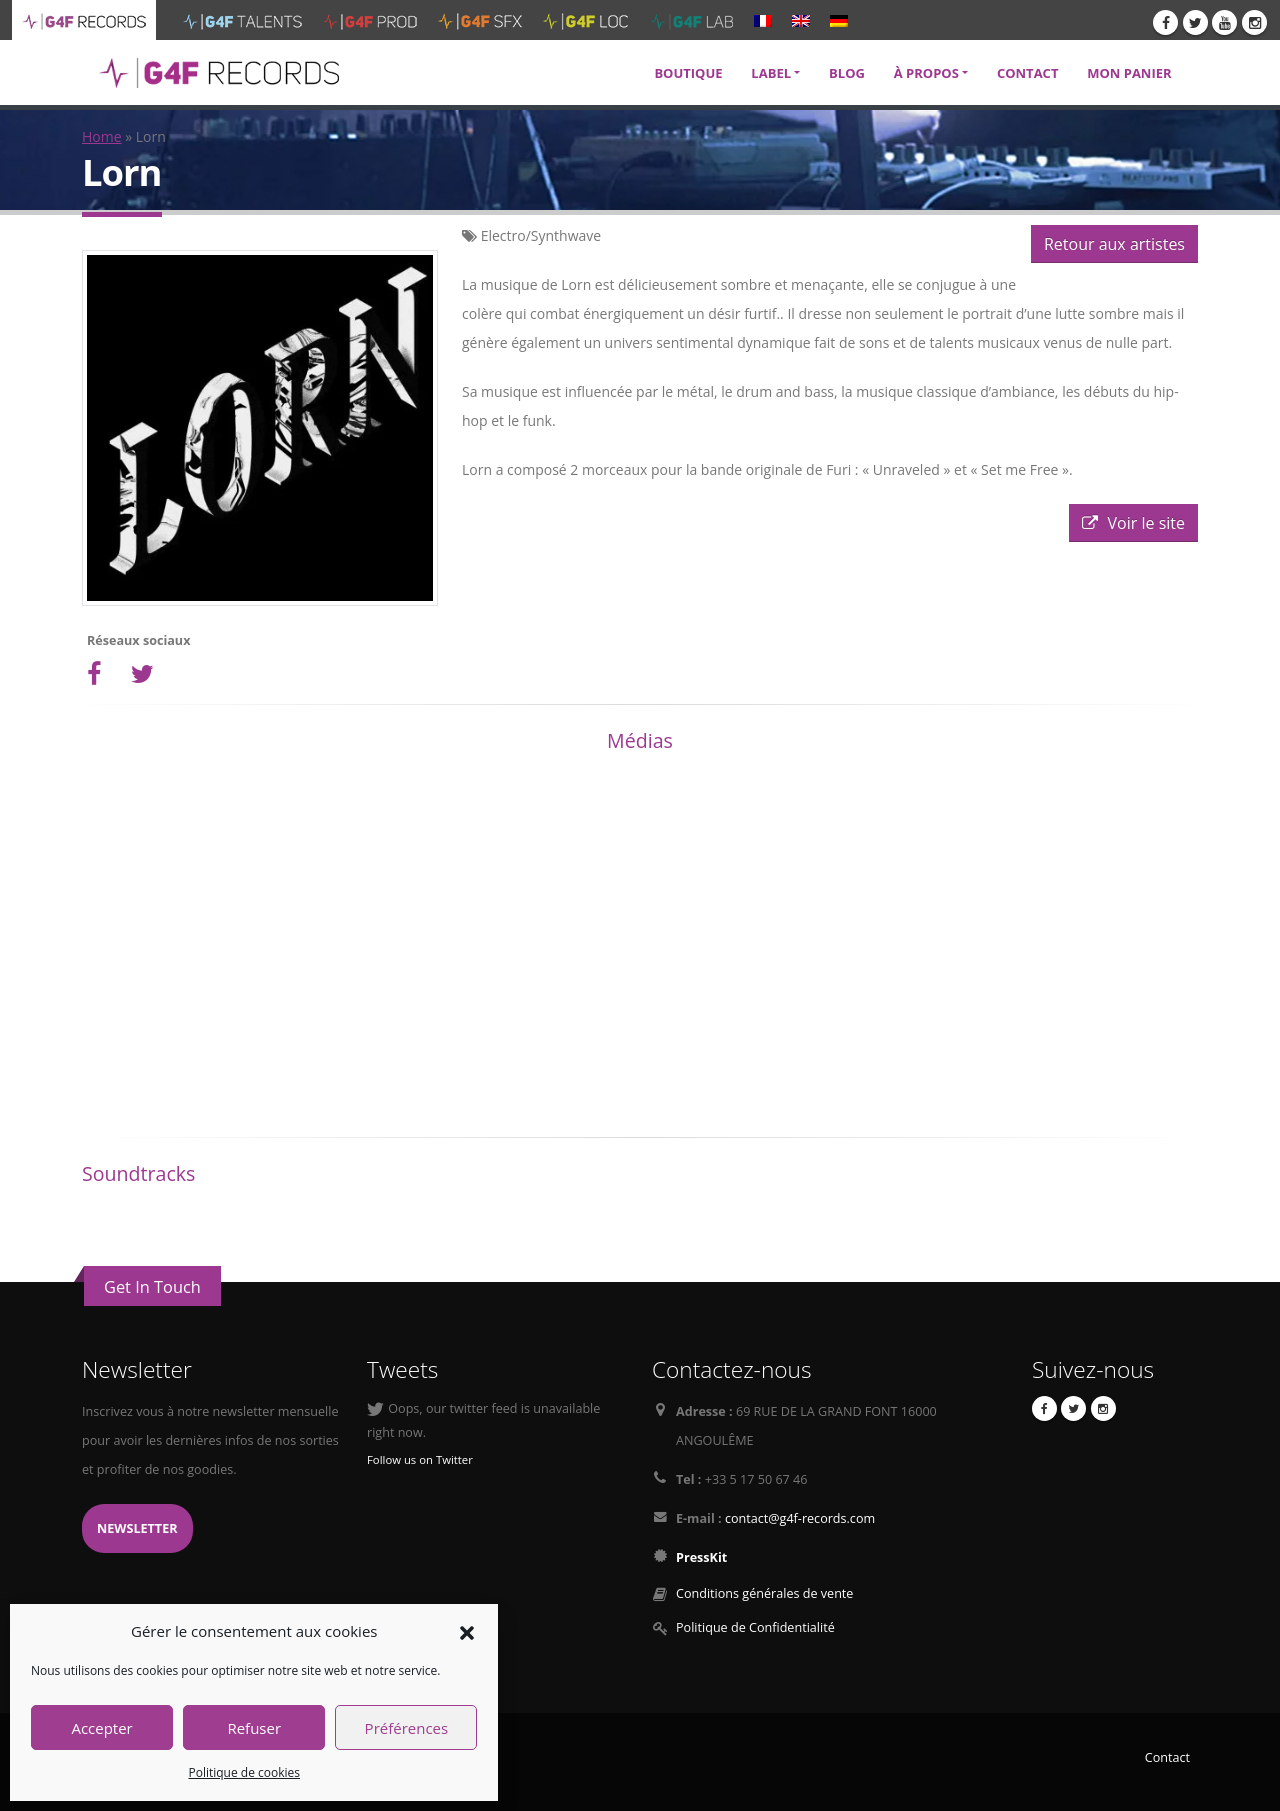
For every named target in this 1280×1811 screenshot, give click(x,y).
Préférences (407, 1728)
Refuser (254, 1728)
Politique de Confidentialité (755, 1627)
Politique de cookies (244, 1772)
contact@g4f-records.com (800, 1518)
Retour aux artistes (1114, 244)
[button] (467, 1631)
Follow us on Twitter (420, 1459)
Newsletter (137, 1528)
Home (102, 136)
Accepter (101, 1728)
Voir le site (1133, 523)
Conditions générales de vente (764, 1593)
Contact (1167, 1757)
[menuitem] (763, 20)
